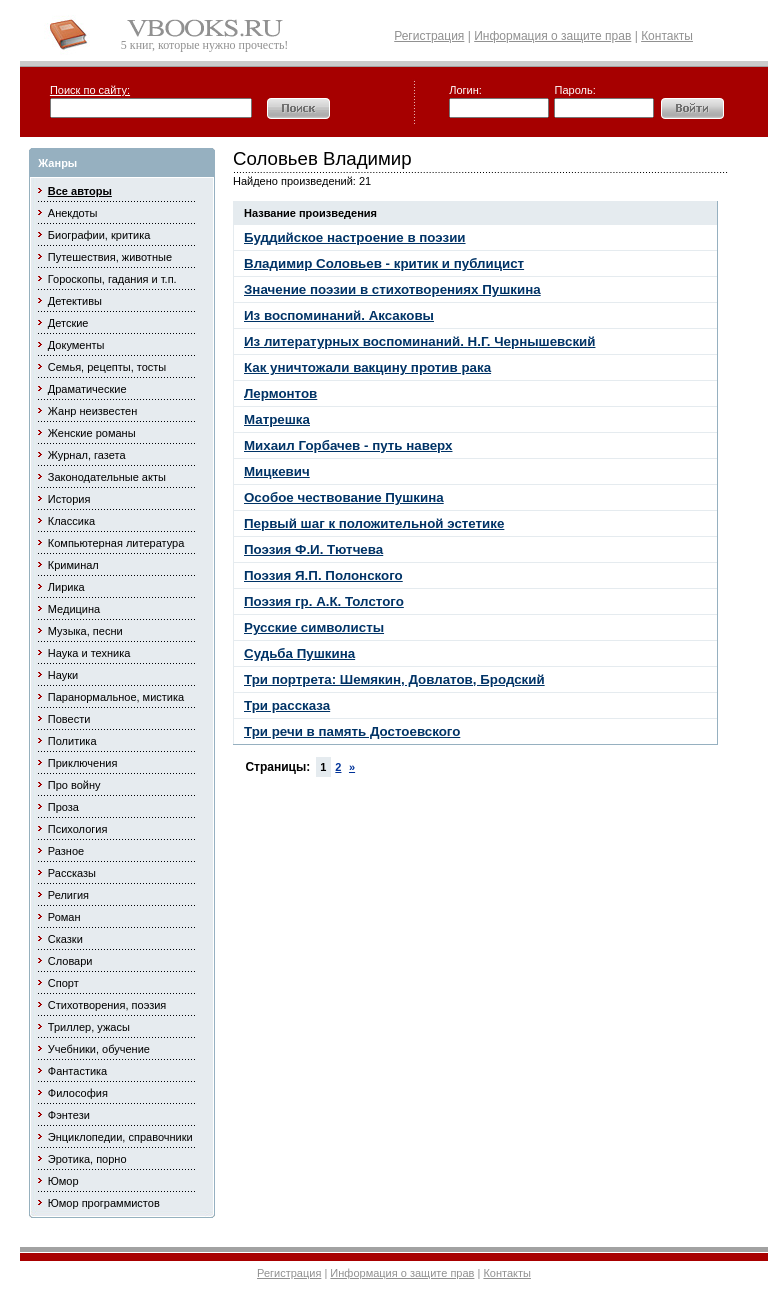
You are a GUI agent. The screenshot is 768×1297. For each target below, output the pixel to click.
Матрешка (277, 419)
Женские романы (92, 433)
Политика (72, 741)
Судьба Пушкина (299, 653)
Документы (76, 345)
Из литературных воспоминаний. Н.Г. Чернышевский (419, 341)
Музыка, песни (85, 631)
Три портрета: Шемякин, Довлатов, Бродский (394, 679)
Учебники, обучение (99, 1049)
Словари (70, 961)
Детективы (75, 301)
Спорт (63, 983)
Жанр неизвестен (92, 411)
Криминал (73, 565)
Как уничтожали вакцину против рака (367, 367)
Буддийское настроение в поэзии (355, 237)
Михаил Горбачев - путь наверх (348, 445)
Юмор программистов (104, 1203)
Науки (63, 675)
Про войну (74, 785)
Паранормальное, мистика (116, 697)
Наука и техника (89, 653)
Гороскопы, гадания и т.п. (112, 279)
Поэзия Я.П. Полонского (323, 575)
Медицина (74, 609)
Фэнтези (69, 1115)
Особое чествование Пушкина (344, 497)
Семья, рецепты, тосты (107, 367)
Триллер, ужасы (89, 1027)
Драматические (87, 389)
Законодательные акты (107, 477)
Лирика (66, 587)
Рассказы (72, 873)
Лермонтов (280, 393)
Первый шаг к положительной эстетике (374, 523)
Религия (68, 895)
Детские (68, 323)
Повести (69, 719)
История (69, 499)
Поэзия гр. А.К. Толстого (324, 601)
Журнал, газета (87, 455)
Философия (78, 1093)
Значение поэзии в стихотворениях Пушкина (392, 289)
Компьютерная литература (116, 543)
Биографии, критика (99, 235)
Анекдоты (73, 213)
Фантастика (77, 1071)
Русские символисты (314, 627)
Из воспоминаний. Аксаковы (339, 315)
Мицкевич (277, 471)
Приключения (83, 763)
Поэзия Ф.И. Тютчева (313, 549)
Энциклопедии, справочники (120, 1137)
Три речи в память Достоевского (352, 731)
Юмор (63, 1181)
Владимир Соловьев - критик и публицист (384, 263)
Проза (63, 807)
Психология (78, 829)
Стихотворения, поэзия (107, 1005)
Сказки (65, 939)
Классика (71, 521)
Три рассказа (287, 705)
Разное (66, 851)
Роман (64, 917)
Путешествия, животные (110, 257)
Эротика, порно (87, 1159)
